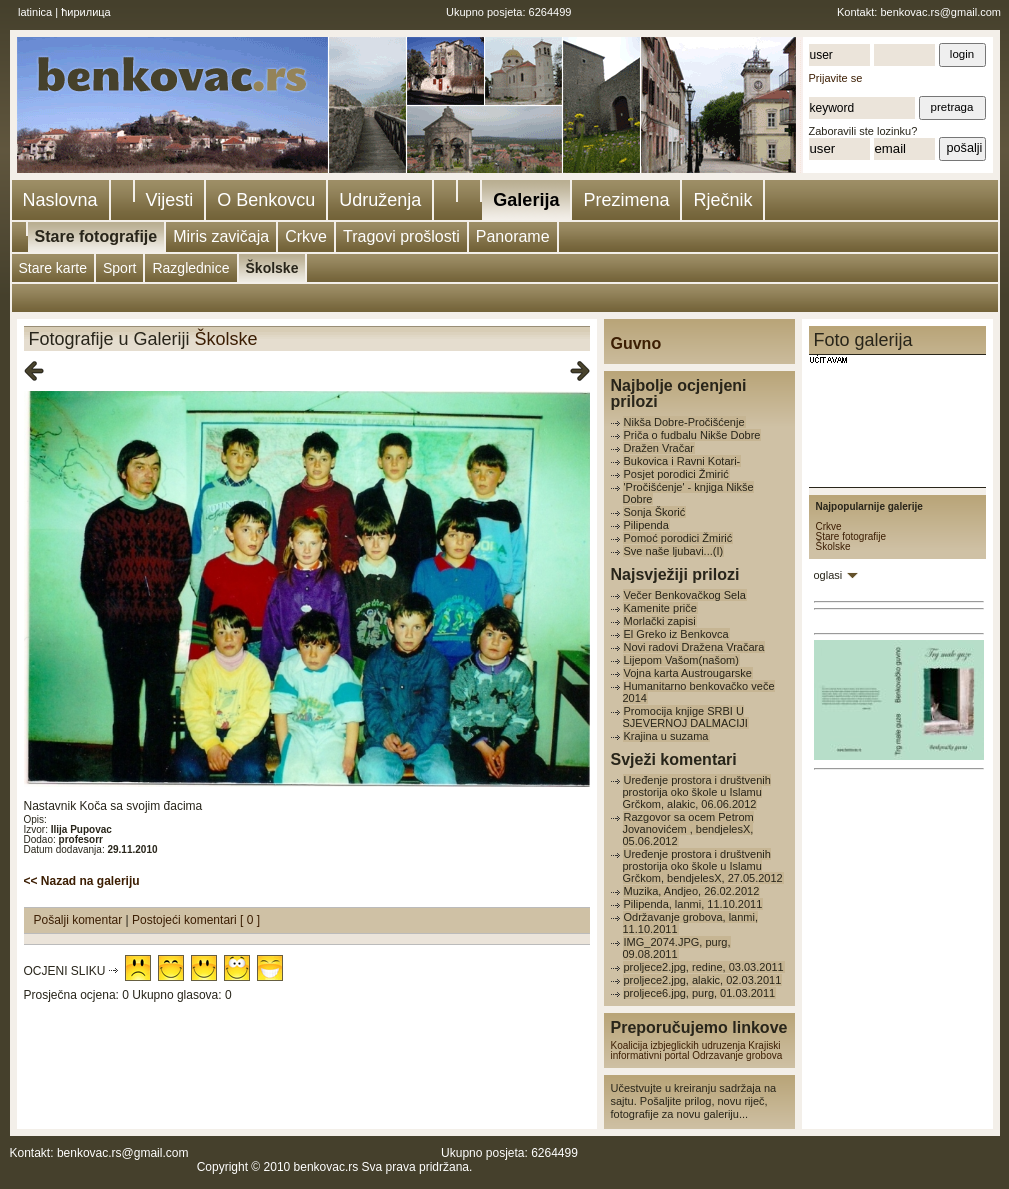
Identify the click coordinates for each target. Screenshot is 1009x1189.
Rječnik (722, 200)
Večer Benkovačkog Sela (685, 595)
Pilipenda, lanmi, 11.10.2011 (693, 904)
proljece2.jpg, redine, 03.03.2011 (704, 967)
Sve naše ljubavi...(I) (674, 551)
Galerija (526, 200)
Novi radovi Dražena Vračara (694, 647)
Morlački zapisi (660, 621)
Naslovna (60, 200)
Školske (272, 268)
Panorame (513, 236)
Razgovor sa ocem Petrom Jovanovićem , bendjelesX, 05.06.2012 (688, 829)
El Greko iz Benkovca (676, 634)
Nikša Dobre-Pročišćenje (684, 422)
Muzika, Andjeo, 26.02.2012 (692, 891)
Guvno (636, 343)
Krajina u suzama (666, 736)
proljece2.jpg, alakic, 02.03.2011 (703, 980)
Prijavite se (836, 78)
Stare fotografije (96, 236)
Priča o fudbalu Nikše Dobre (692, 435)
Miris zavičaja (221, 236)
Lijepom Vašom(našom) (681, 660)
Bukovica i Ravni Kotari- (682, 461)
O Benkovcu (266, 200)
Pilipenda (646, 525)
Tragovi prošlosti (401, 236)
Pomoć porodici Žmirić (678, 538)
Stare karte (53, 268)
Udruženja (380, 200)
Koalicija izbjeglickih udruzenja (678, 1045)
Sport (119, 268)
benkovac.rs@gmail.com (940, 12)
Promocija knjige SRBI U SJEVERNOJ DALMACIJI (685, 717)
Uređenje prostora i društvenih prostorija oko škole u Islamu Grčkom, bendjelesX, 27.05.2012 (703, 866)
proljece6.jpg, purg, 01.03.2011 (700, 993)
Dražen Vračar (659, 448)
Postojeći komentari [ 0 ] (196, 920)
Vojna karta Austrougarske (688, 673)
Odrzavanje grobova (737, 1055)
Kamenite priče (660, 608)
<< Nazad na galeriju (82, 881)
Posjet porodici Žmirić (676, 474)
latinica (35, 12)
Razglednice (190, 268)
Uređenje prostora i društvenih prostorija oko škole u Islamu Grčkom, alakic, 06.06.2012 (697, 792)
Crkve (306, 236)
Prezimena (626, 200)
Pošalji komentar (80, 920)
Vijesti (170, 200)
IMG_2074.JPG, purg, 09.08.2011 (677, 948)
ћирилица (86, 12)
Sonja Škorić (655, 512)
